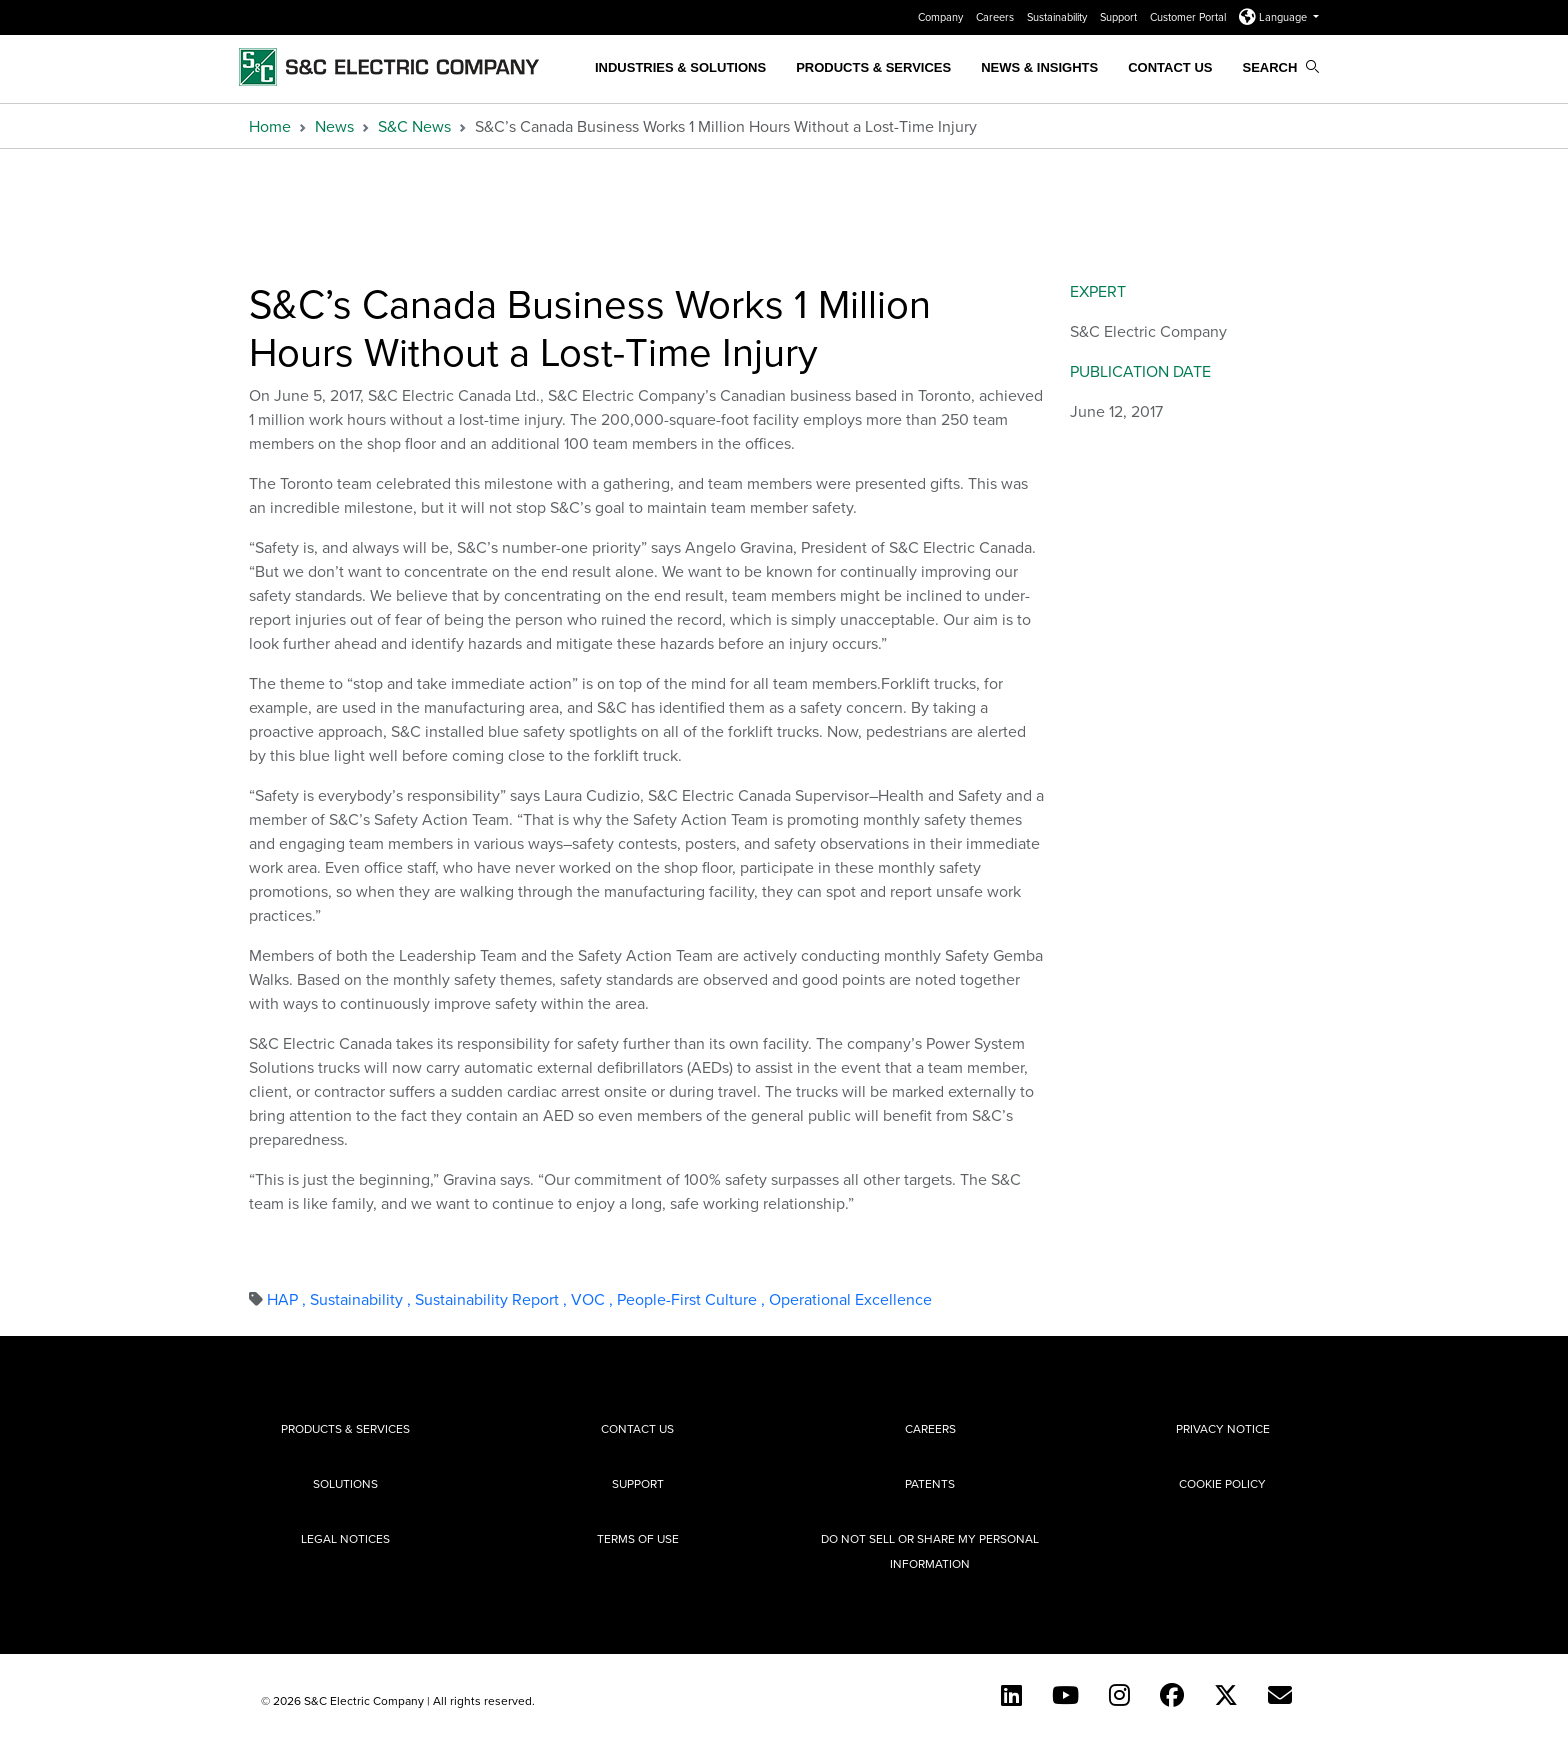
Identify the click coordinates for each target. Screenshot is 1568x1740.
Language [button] (1274, 17)
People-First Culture (693, 1299)
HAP (288, 1299)
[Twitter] (1226, 1695)
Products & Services (873, 67)
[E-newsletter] (1280, 1695)
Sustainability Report (493, 1299)
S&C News (414, 126)
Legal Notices (345, 1538)
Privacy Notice (1223, 1428)
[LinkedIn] (1011, 1695)
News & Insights (1039, 67)
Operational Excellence (850, 1299)
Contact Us (1170, 67)
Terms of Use (638, 1538)
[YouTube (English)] (1065, 1695)
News (334, 126)
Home (270, 126)
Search (1280, 67)
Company (942, 17)
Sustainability (1058, 17)
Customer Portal (1189, 17)
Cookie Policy (1222, 1483)
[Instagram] (1119, 1695)
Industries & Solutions (680, 67)
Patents (930, 1483)
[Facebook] (1172, 1695)
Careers (996, 17)
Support (1120, 17)
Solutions (345, 1483)
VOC (594, 1299)
